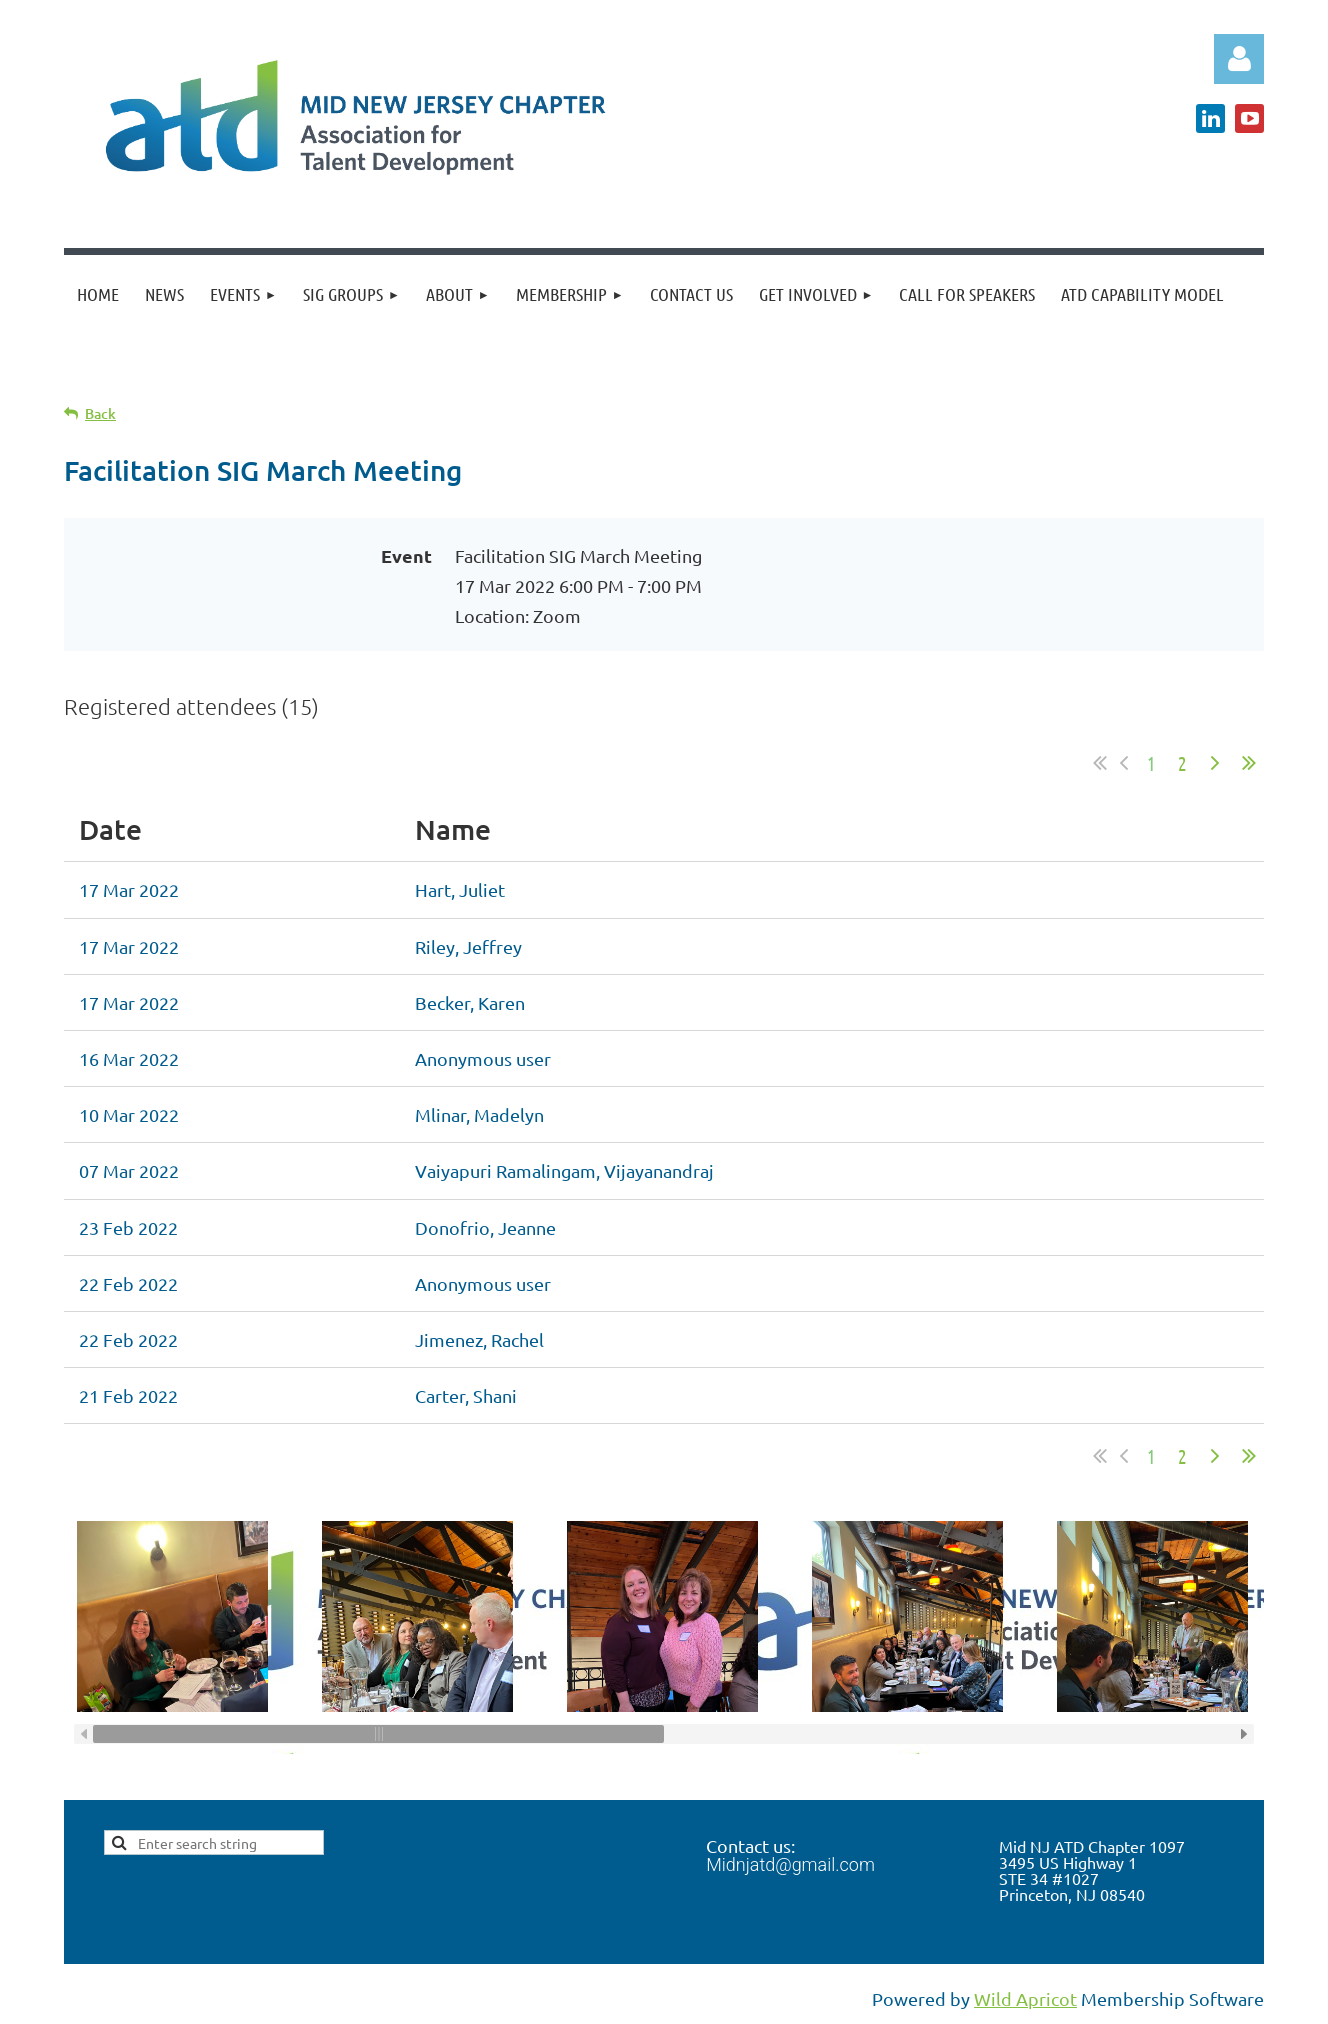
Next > (1215, 763)
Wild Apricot (1025, 1998)
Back (100, 413)
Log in (1239, 59)
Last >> (1249, 763)
